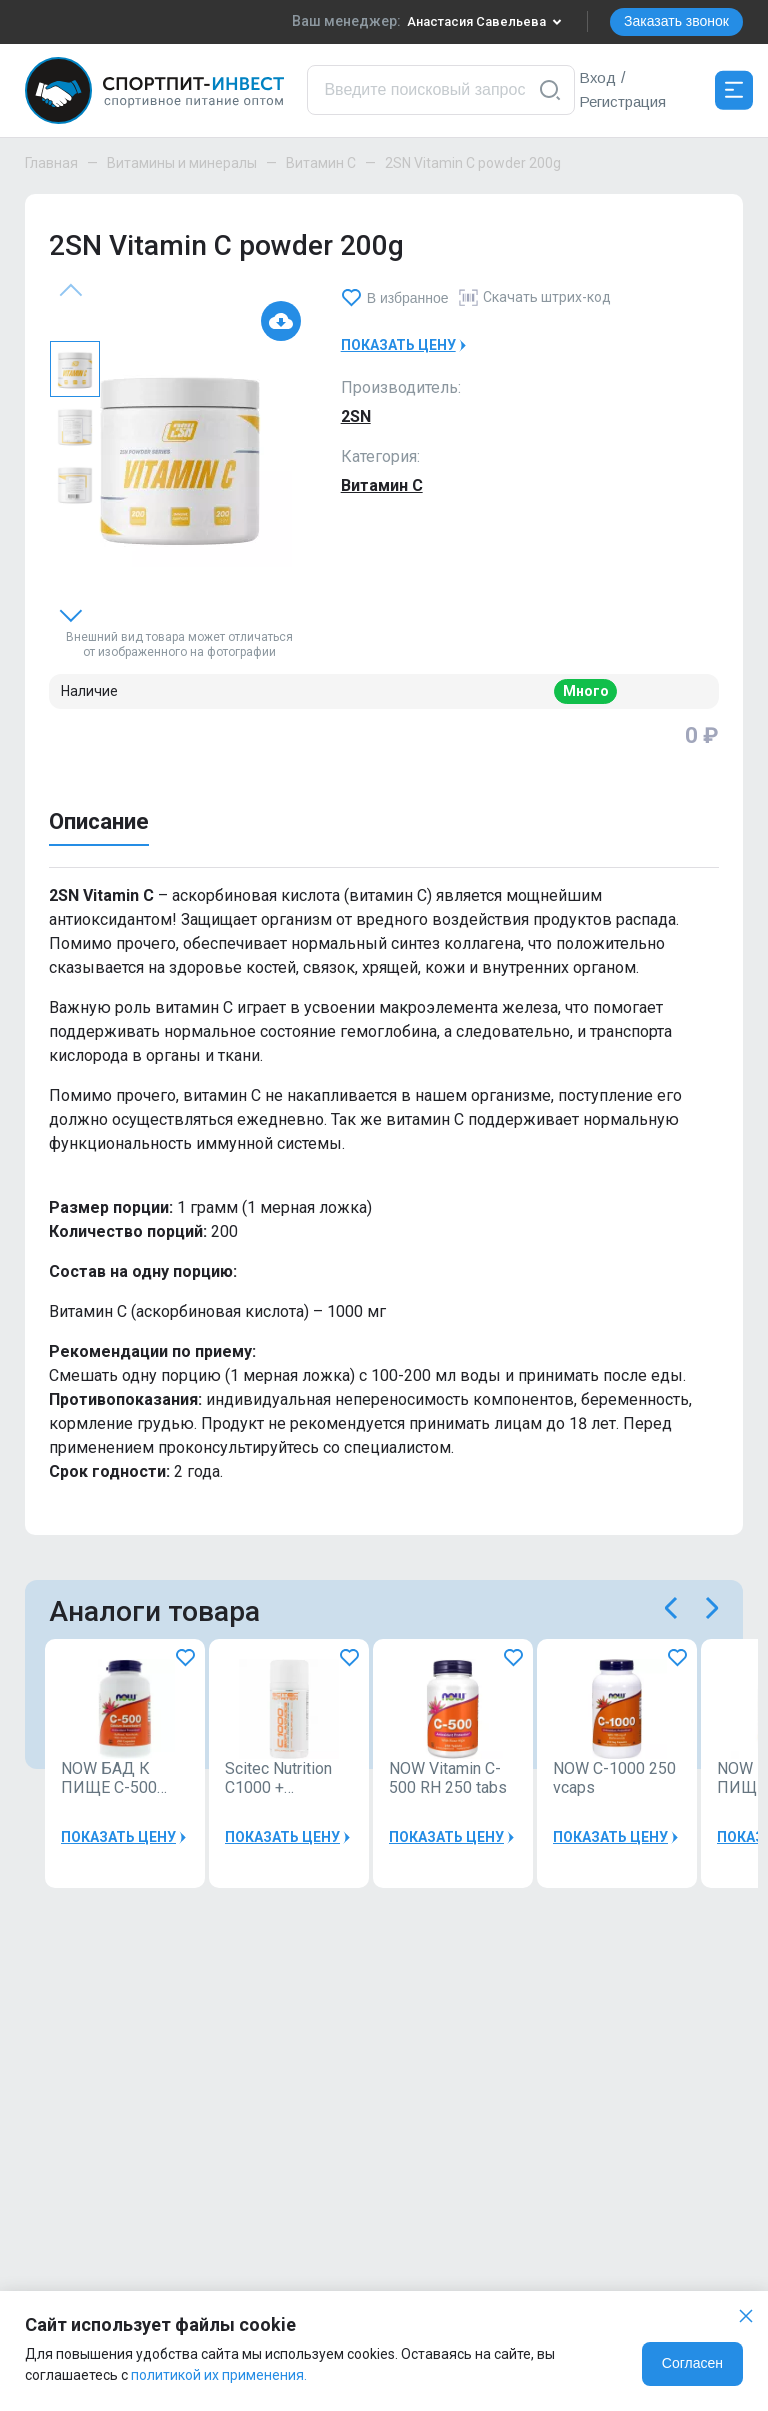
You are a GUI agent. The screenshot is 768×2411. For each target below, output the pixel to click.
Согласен (692, 2363)
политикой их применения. (219, 2375)
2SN (356, 416)
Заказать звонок (676, 21)
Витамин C (321, 163)
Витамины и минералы (182, 163)
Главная (51, 163)
